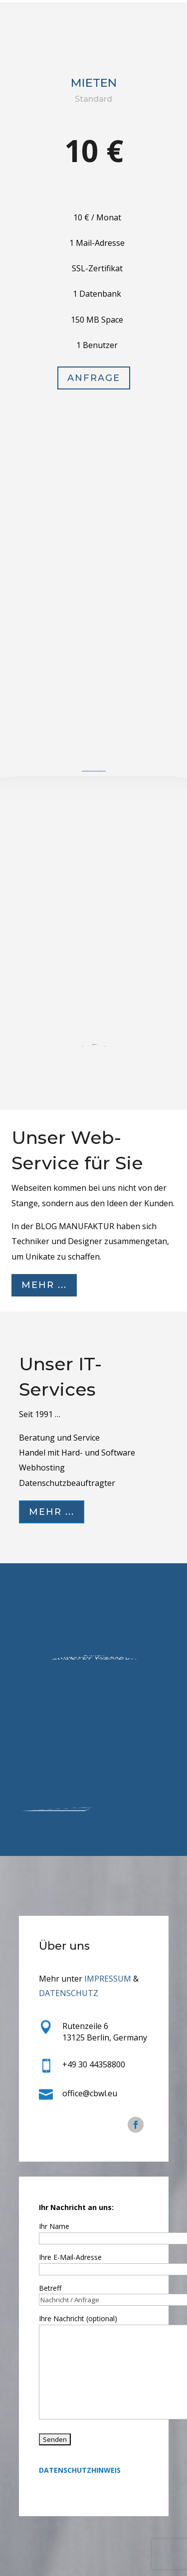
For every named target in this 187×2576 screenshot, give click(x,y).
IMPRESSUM (107, 1978)
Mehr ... (44, 1285)
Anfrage (93, 398)
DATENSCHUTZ (68, 1993)
